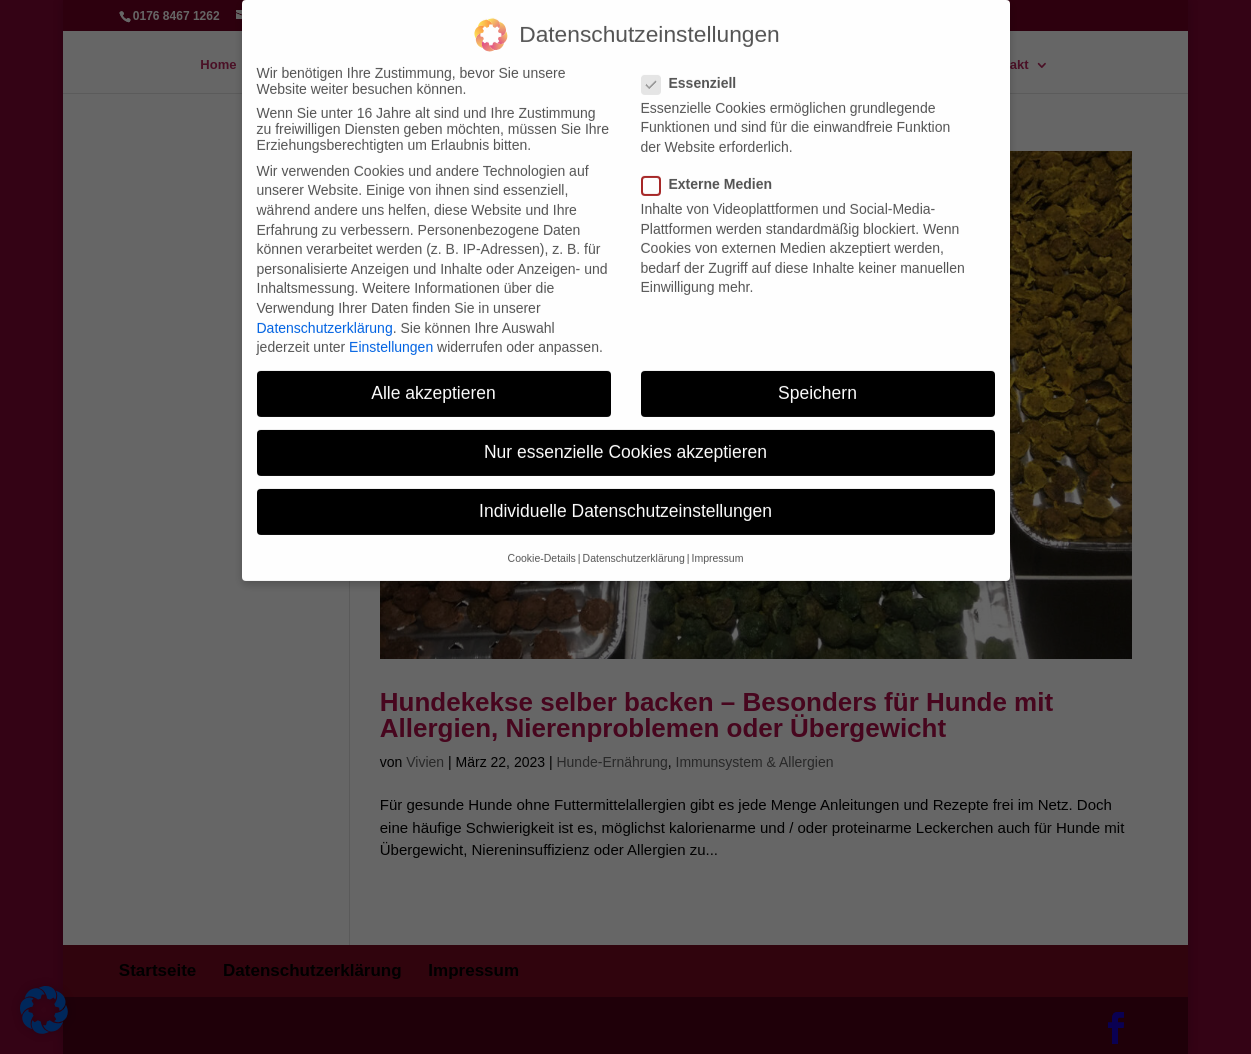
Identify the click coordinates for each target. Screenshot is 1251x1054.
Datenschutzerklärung (325, 313)
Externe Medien (715, 170)
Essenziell (697, 69)
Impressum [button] (717, 544)
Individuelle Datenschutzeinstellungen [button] (625, 497)
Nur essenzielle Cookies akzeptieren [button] (625, 438)
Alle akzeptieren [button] (433, 379)
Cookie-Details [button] (542, 544)
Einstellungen (391, 333)
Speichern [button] (817, 379)
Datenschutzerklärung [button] (634, 544)
